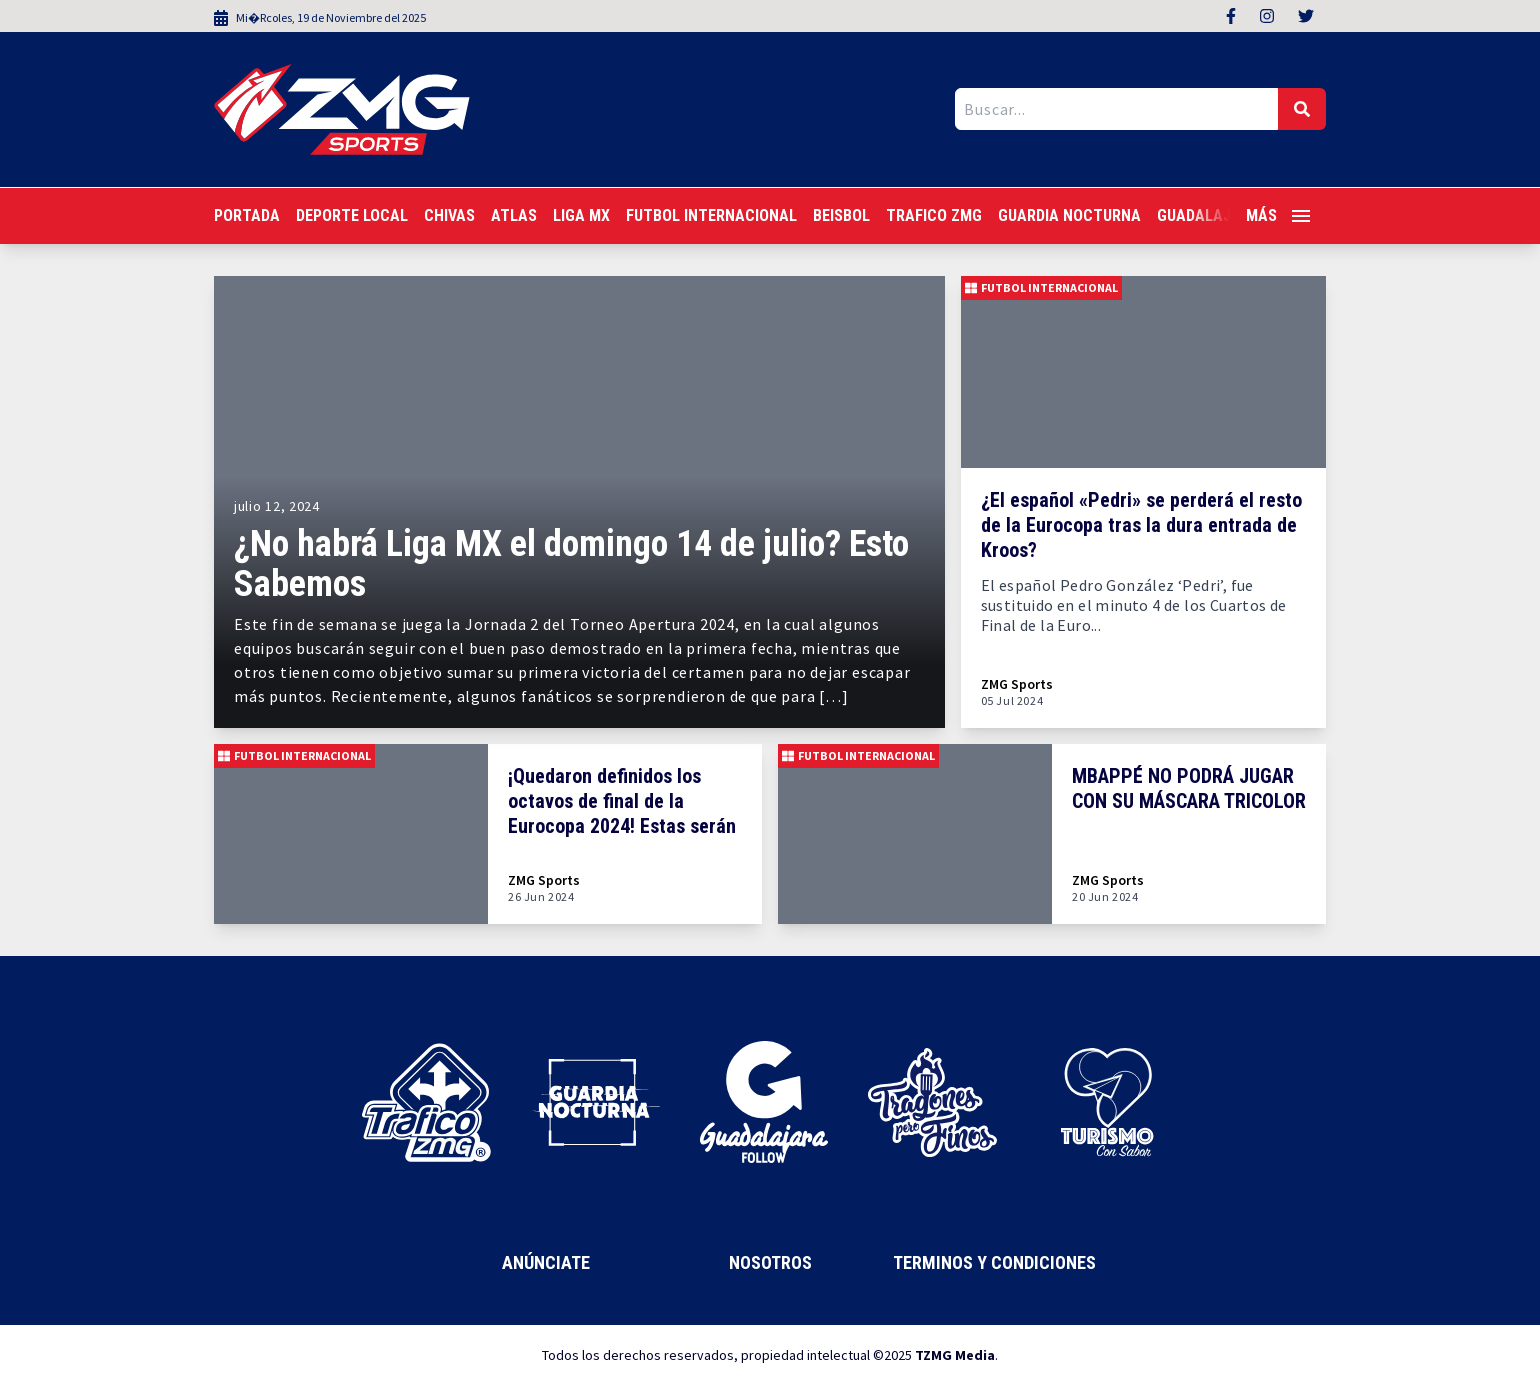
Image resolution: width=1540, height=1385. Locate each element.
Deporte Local (352, 215)
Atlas (514, 215)
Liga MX (581, 215)
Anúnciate (546, 1262)
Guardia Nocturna (1069, 215)
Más (1278, 215)
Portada (247, 215)
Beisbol (841, 215)
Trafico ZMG (934, 215)
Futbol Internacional (711, 215)
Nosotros (770, 1262)
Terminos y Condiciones (994, 1262)
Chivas (449, 215)
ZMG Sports (1017, 684)
